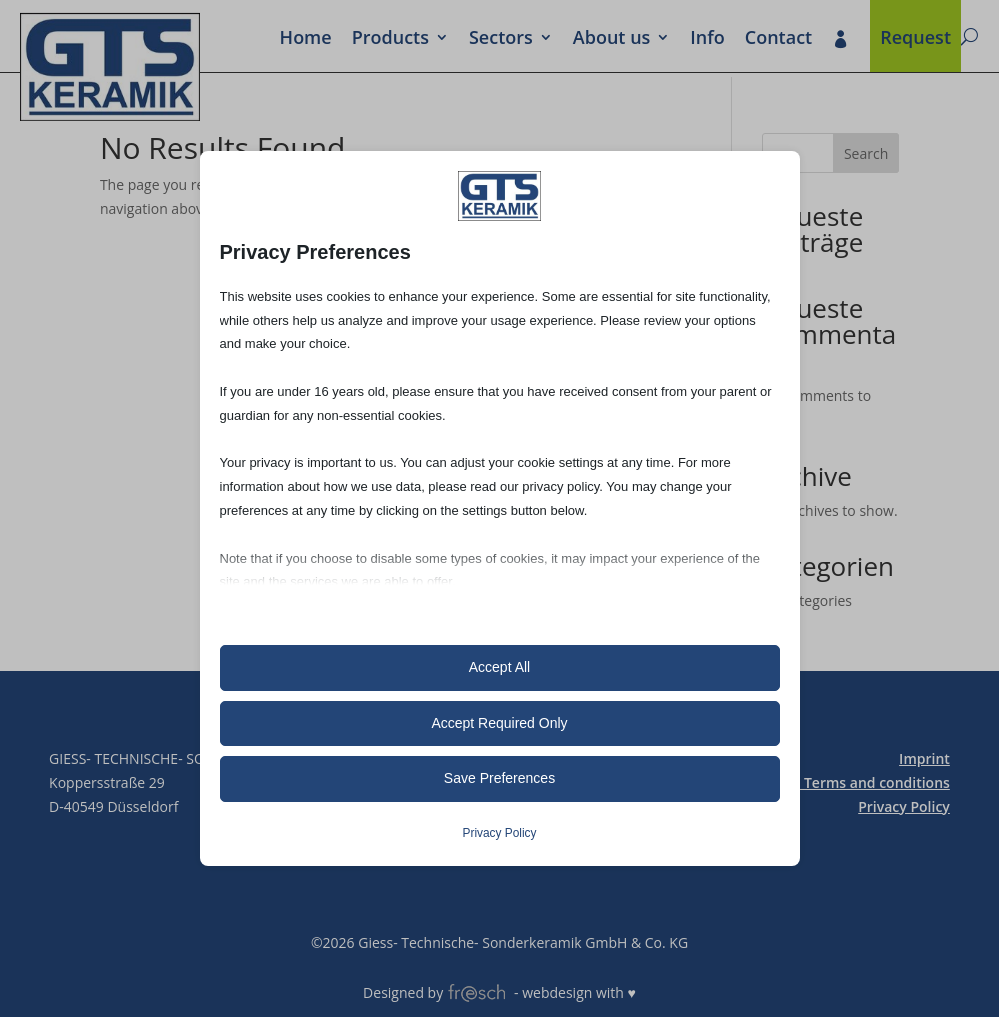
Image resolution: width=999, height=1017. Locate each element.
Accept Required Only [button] (499, 723)
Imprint (924, 758)
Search (866, 153)
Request (915, 39)
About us (612, 39)
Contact (778, 39)
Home (306, 39)
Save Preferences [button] (499, 778)
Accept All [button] (499, 667)
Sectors (501, 39)
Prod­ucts (390, 39)
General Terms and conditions (848, 782)
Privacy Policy (904, 806)
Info (707, 39)
